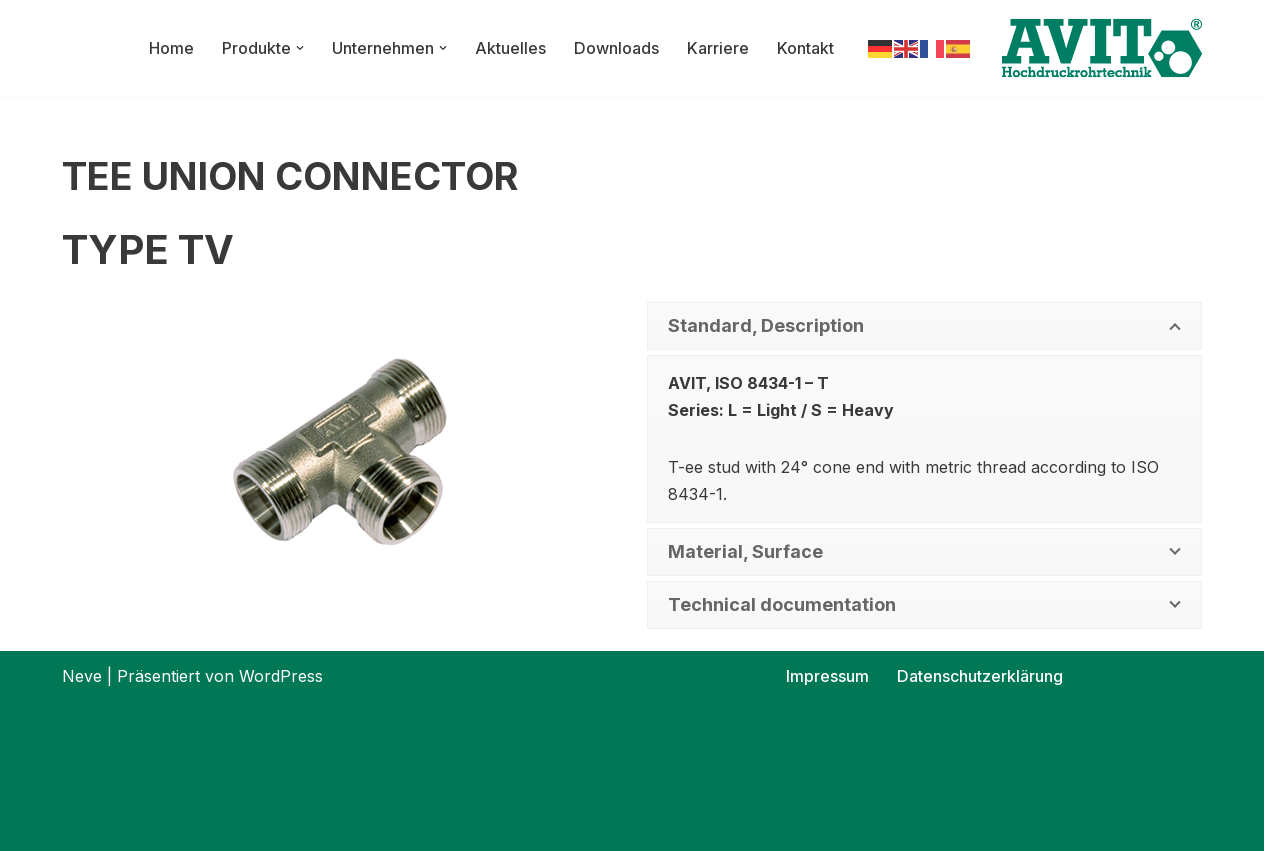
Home (172, 48)
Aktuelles (511, 48)
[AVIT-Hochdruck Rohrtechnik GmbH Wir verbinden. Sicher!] (1102, 48)
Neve (82, 676)
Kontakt (805, 48)
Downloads (617, 48)
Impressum (828, 676)
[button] (301, 48)
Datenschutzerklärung (980, 676)
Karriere (718, 48)
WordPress (281, 676)
